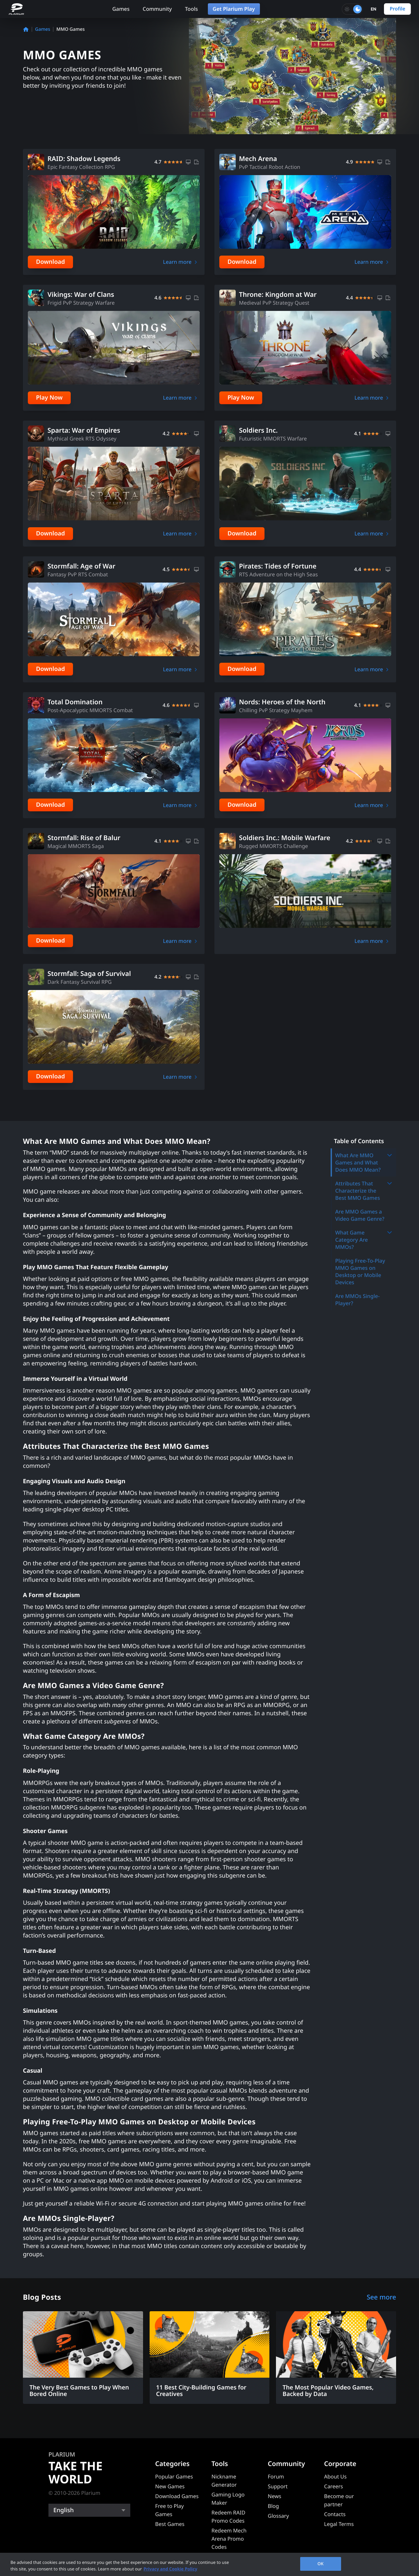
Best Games (169, 2524)
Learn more (177, 261)
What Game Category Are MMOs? (364, 1240)
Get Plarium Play (234, 8)
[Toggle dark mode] (352, 9)
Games (121, 8)
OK (321, 2564)
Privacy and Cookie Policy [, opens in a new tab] (170, 2569)
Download (50, 262)
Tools (191, 8)
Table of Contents (359, 1141)
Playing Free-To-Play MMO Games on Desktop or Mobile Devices (360, 1271)
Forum (276, 2476)
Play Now (49, 398)
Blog (273, 2506)
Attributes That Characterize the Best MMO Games (364, 1190)
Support (277, 2486)
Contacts (335, 2514)
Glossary (278, 2515)
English (63, 2510)
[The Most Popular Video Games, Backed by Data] (336, 2357)
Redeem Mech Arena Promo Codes (228, 2538)
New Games (170, 2486)
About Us (335, 2476)
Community (157, 8)
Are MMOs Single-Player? (357, 1299)
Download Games (177, 2496)
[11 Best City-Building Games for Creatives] (210, 2357)
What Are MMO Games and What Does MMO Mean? (364, 1162)
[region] (209, 2564)
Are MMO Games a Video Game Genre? (359, 1215)
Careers (333, 2486)
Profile (397, 9)
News (274, 2496)
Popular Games (174, 2476)
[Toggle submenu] (389, 1155)
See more (381, 2297)
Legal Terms (339, 2524)
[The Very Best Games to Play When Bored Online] (83, 2357)
